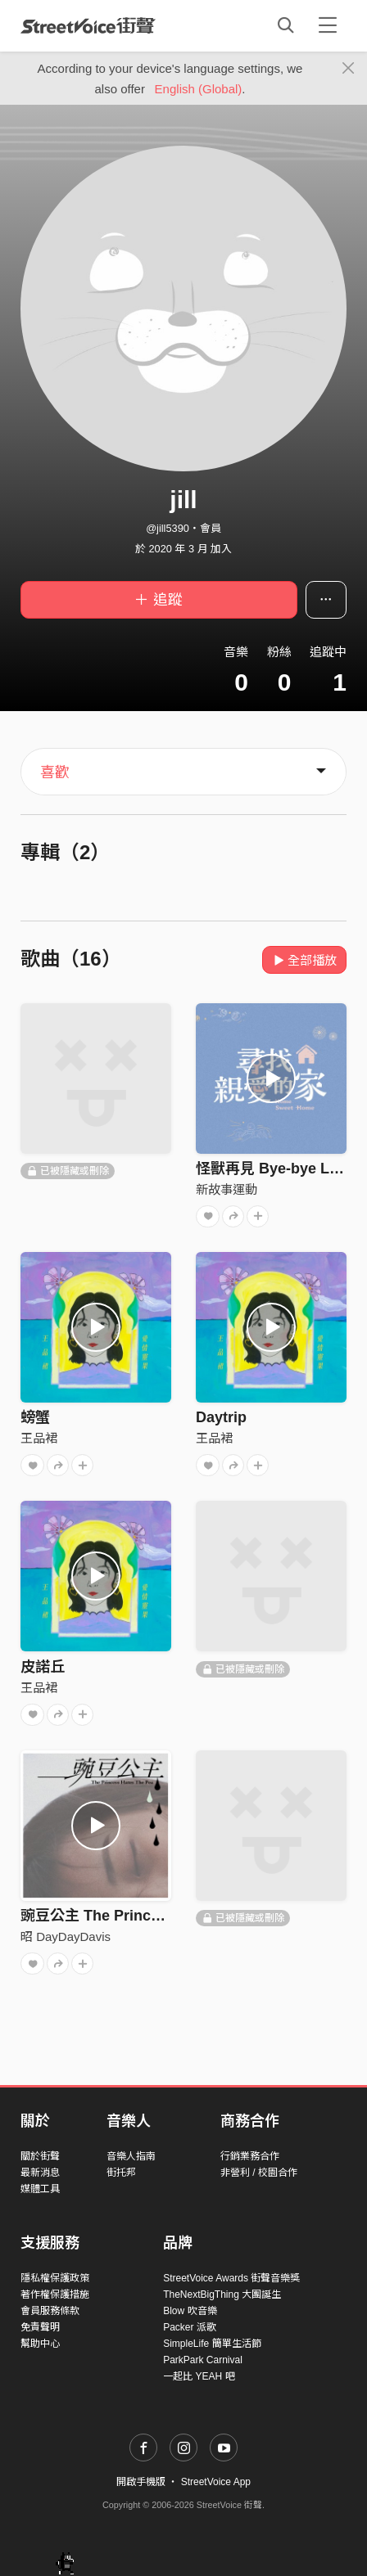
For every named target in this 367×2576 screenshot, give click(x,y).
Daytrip (221, 1417)
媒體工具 (40, 2189)
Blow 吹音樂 (189, 2311)
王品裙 (38, 1438)
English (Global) (198, 89)
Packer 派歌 (189, 2327)
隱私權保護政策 (54, 2278)
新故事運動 (226, 1189)
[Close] (348, 69)
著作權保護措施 (54, 2294)
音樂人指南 (131, 2156)
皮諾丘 (42, 1667)
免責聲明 (40, 2327)
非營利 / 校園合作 (258, 2172)
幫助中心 (40, 2343)
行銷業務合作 (249, 2156)
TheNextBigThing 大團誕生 (222, 2294)
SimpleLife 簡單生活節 (212, 2343)
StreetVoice (88, 25)
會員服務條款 (49, 2311)
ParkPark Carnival (202, 2360)
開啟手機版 (140, 2482)
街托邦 (121, 2172)
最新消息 (40, 2172)
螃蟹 (35, 1417)
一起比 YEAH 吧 (198, 2376)
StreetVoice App (216, 2482)
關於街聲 (40, 2156)
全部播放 (304, 960)
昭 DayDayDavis (65, 1936)
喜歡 (55, 772)
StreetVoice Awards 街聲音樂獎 (231, 2278)
